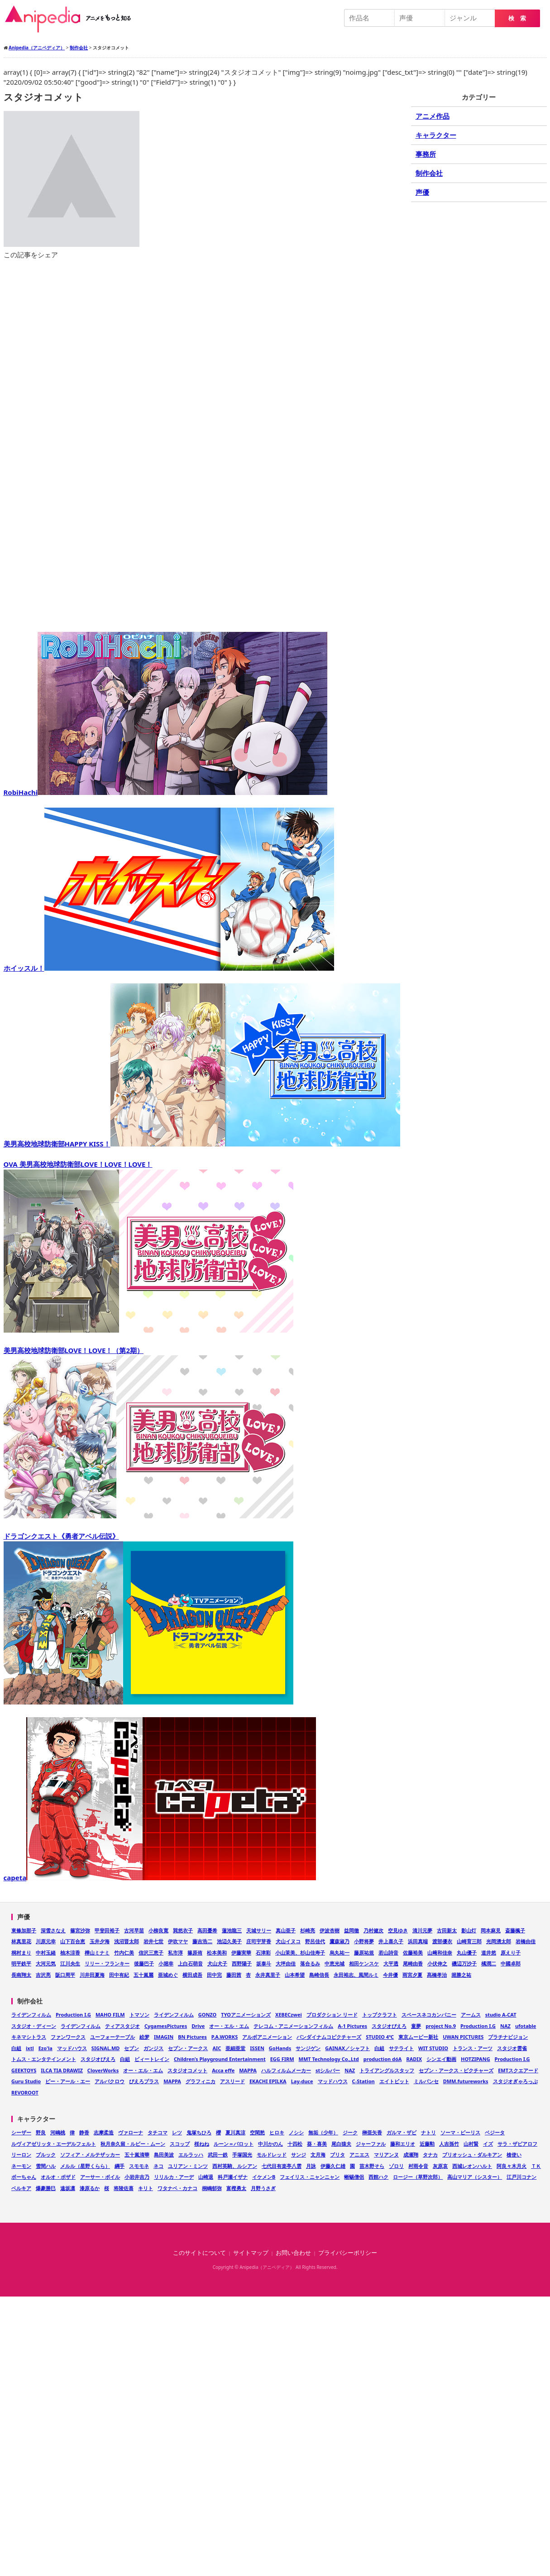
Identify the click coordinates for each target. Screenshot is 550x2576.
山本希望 (295, 1974)
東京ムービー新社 (418, 2036)
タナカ (430, 2154)
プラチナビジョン (508, 2036)
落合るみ (310, 1963)
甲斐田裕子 (107, 1930)
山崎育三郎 (469, 1941)
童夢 (416, 2025)
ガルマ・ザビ (401, 2132)
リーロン (21, 2154)
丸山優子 (467, 1952)
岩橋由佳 (526, 1941)
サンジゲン (308, 2048)
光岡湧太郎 (498, 1941)
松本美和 (217, 1952)
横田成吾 (192, 1974)
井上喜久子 (390, 1941)
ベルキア (21, 2188)
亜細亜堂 (235, 2048)
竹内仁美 (124, 1952)
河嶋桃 (57, 2132)
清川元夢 (422, 1930)
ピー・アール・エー (67, 2081)
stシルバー (328, 2070)
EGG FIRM (282, 2059)
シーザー (21, 2132)
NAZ (505, 2025)
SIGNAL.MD (105, 2048)
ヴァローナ (130, 2132)
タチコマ (157, 2132)
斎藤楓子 (515, 1930)
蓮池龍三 (232, 1930)
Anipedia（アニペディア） (71, 19)
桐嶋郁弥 (212, 2188)
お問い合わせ (293, 2253)
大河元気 (46, 1963)
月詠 (311, 2165)
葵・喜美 (317, 2143)
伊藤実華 (241, 1952)
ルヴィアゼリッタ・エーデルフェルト (53, 2143)
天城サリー (258, 1930)
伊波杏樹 (330, 1930)
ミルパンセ (426, 2081)
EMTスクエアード (518, 2070)
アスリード (232, 2081)
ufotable (525, 2025)
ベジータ (495, 2132)
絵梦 (144, 2036)
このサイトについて (199, 2253)
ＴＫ (536, 2165)
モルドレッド (272, 2154)
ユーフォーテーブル (112, 2036)
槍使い (514, 2154)
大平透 (390, 1963)
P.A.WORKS (224, 2036)
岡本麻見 (491, 1930)
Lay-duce (302, 2081)
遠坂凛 (67, 2188)
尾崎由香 (413, 1963)
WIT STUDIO (433, 2048)
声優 (422, 192)
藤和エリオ (402, 2143)
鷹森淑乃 (339, 1941)
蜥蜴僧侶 (354, 2176)
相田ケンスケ (364, 1963)
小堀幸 (165, 1963)
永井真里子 (267, 1974)
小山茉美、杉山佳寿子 (300, 1952)
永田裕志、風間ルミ (356, 1974)
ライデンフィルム (31, 2014)
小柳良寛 (158, 1930)
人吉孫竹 (449, 2143)
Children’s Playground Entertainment (220, 2059)
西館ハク (378, 2176)
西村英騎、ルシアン (234, 2165)
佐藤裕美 (413, 1952)
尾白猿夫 (341, 2143)
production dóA (382, 2059)
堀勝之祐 (461, 1974)
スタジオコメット (187, 2070)
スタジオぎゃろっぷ (515, 2081)
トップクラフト (379, 2014)
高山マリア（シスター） (474, 2176)
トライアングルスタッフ (386, 2070)
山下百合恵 (72, 1941)
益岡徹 (351, 1930)
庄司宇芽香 (258, 1941)
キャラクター (436, 135)
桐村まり (21, 1952)
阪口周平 (65, 1974)
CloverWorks (103, 2070)
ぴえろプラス (144, 2081)
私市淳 (175, 1952)
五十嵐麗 (143, 1974)
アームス (471, 2014)
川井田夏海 (92, 1974)
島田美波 (164, 2154)
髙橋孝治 (437, 1974)
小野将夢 (364, 1941)
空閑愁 (257, 2132)
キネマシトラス (28, 2036)
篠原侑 (194, 1952)
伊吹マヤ (178, 1941)
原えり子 (511, 1952)
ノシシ (296, 2132)
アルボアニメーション (267, 2036)
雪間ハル (46, 2165)
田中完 (214, 1974)
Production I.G (73, 2014)
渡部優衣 (442, 1941)
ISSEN (257, 2048)
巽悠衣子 (183, 1930)
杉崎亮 (307, 1930)
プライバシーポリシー (347, 2253)
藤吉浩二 (202, 1941)
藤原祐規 (364, 1952)
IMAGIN (163, 2036)
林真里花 (21, 1941)
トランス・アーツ (473, 2048)
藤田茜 (233, 1974)
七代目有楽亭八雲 (281, 2165)
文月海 (318, 2154)
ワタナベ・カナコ (177, 2188)
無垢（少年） (323, 2132)
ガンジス (153, 2048)
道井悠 (488, 1952)
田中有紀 (119, 1974)
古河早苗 (134, 1930)
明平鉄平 (21, 1963)
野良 (41, 2132)
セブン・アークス (188, 2048)
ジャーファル (371, 2143)
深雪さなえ (53, 1930)
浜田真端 (418, 1941)
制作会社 (429, 173)
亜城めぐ (168, 1974)
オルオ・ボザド (58, 2176)
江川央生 (70, 1963)
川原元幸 (46, 1941)
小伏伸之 (437, 1963)
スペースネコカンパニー (429, 2014)
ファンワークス (68, 2036)
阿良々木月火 (511, 2165)
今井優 (390, 1974)
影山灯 (468, 1930)
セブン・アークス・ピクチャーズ (456, 2070)
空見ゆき (398, 1930)
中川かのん (270, 2143)
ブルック (46, 2154)
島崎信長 (319, 1974)
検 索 (517, 18)
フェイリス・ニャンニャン (310, 2176)
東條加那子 (23, 1930)
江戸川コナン (521, 2176)
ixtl (30, 2048)
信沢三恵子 (151, 1952)
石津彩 (263, 1952)
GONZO (207, 2014)
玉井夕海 (100, 1941)
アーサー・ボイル (100, 2176)
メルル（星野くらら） (85, 2165)
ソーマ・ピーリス (460, 2132)
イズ (488, 2143)
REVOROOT (24, 2092)
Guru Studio (26, 2081)
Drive (198, 2025)
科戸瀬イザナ (233, 2176)
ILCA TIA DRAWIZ (62, 2070)
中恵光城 (334, 1963)
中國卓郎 (511, 1963)
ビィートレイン (151, 2059)
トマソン (139, 2014)
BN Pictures (192, 2036)
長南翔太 (21, 1974)
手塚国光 (242, 2154)
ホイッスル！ (169, 968)
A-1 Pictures (352, 2025)
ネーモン (21, 2165)
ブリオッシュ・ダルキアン (472, 2154)
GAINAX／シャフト (347, 2048)
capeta (160, 1877)
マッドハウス (72, 2048)
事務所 (426, 154)
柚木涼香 (70, 1952)
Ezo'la (45, 2048)
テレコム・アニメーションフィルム (293, 2025)
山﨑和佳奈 (439, 1952)
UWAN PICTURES (463, 2036)
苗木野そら (371, 2165)
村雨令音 (418, 2165)
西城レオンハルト (472, 2165)
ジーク (350, 2132)
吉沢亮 (43, 1974)
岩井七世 (153, 1941)
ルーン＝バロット (233, 2143)
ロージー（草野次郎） (418, 2176)
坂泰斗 (263, 1963)
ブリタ (337, 2154)
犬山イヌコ (288, 1941)
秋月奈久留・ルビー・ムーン (132, 2143)
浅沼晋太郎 (126, 1941)
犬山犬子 (217, 1963)
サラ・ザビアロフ (517, 2143)
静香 (84, 2132)
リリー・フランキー (107, 1963)
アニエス (359, 2154)
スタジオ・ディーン (33, 2025)
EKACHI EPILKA (268, 2081)
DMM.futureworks (465, 2081)
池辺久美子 (229, 1941)
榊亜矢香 (372, 2132)
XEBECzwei (288, 2014)
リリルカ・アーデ (174, 2176)
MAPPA (248, 2070)
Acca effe (223, 2070)
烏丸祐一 (339, 1952)
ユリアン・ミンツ (188, 2165)
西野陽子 (242, 1963)
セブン (131, 2048)
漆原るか (90, 2188)
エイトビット (394, 2081)
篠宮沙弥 (80, 1930)
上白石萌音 (190, 1963)
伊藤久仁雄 (332, 2165)
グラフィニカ (200, 2081)
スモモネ (139, 2165)
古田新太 (447, 1930)
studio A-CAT (501, 2014)
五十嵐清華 (136, 2154)
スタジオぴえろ (389, 2025)
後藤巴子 (144, 1963)
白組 (16, 2048)
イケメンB (263, 2176)
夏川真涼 (235, 2132)
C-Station (363, 2081)
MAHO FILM (110, 2014)
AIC (216, 2048)
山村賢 (471, 2143)
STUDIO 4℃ (380, 2036)
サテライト (401, 2048)
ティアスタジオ (122, 2025)
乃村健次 (373, 1930)
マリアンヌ (386, 2154)
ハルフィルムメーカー (286, 2070)
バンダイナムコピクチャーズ (329, 2036)
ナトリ (428, 2132)
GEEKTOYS (23, 2070)
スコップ (180, 2143)
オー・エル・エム (229, 2025)
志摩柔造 (104, 2132)
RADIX (414, 2059)
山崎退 (205, 2176)
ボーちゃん (23, 2176)
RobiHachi (166, 792)
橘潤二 (488, 1963)
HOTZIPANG (475, 2059)
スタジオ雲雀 (512, 2048)
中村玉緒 (46, 1952)
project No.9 (441, 2025)
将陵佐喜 (124, 2188)
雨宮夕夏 (412, 1974)
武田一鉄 (218, 2154)
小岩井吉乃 (136, 2176)
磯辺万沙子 (464, 1963)
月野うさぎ (263, 2188)
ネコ (158, 2165)
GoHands (280, 2048)
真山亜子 (286, 1930)
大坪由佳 (286, 1963)
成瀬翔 (410, 2154)
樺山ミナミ (97, 1952)
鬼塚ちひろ (199, 2132)
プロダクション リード (332, 2014)
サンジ (298, 2154)
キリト (145, 2188)
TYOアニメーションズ (246, 2014)
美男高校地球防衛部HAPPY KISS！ (202, 1143)
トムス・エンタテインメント (43, 2059)
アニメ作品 (433, 115)
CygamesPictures (165, 2025)
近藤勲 (427, 2143)
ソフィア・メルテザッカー (90, 2154)
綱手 (119, 2165)
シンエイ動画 (441, 2059)
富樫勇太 (236, 2188)
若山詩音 (388, 1952)
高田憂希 (207, 1930)
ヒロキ (276, 2132)
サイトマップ (250, 2253)
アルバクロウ (109, 2081)
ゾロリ (396, 2165)
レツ (177, 2132)
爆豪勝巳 (46, 2188)
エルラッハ (190, 2154)
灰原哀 (440, 2165)
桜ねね (201, 2143)
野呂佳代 (315, 1941)
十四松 (294, 2143)
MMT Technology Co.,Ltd (329, 2059)
